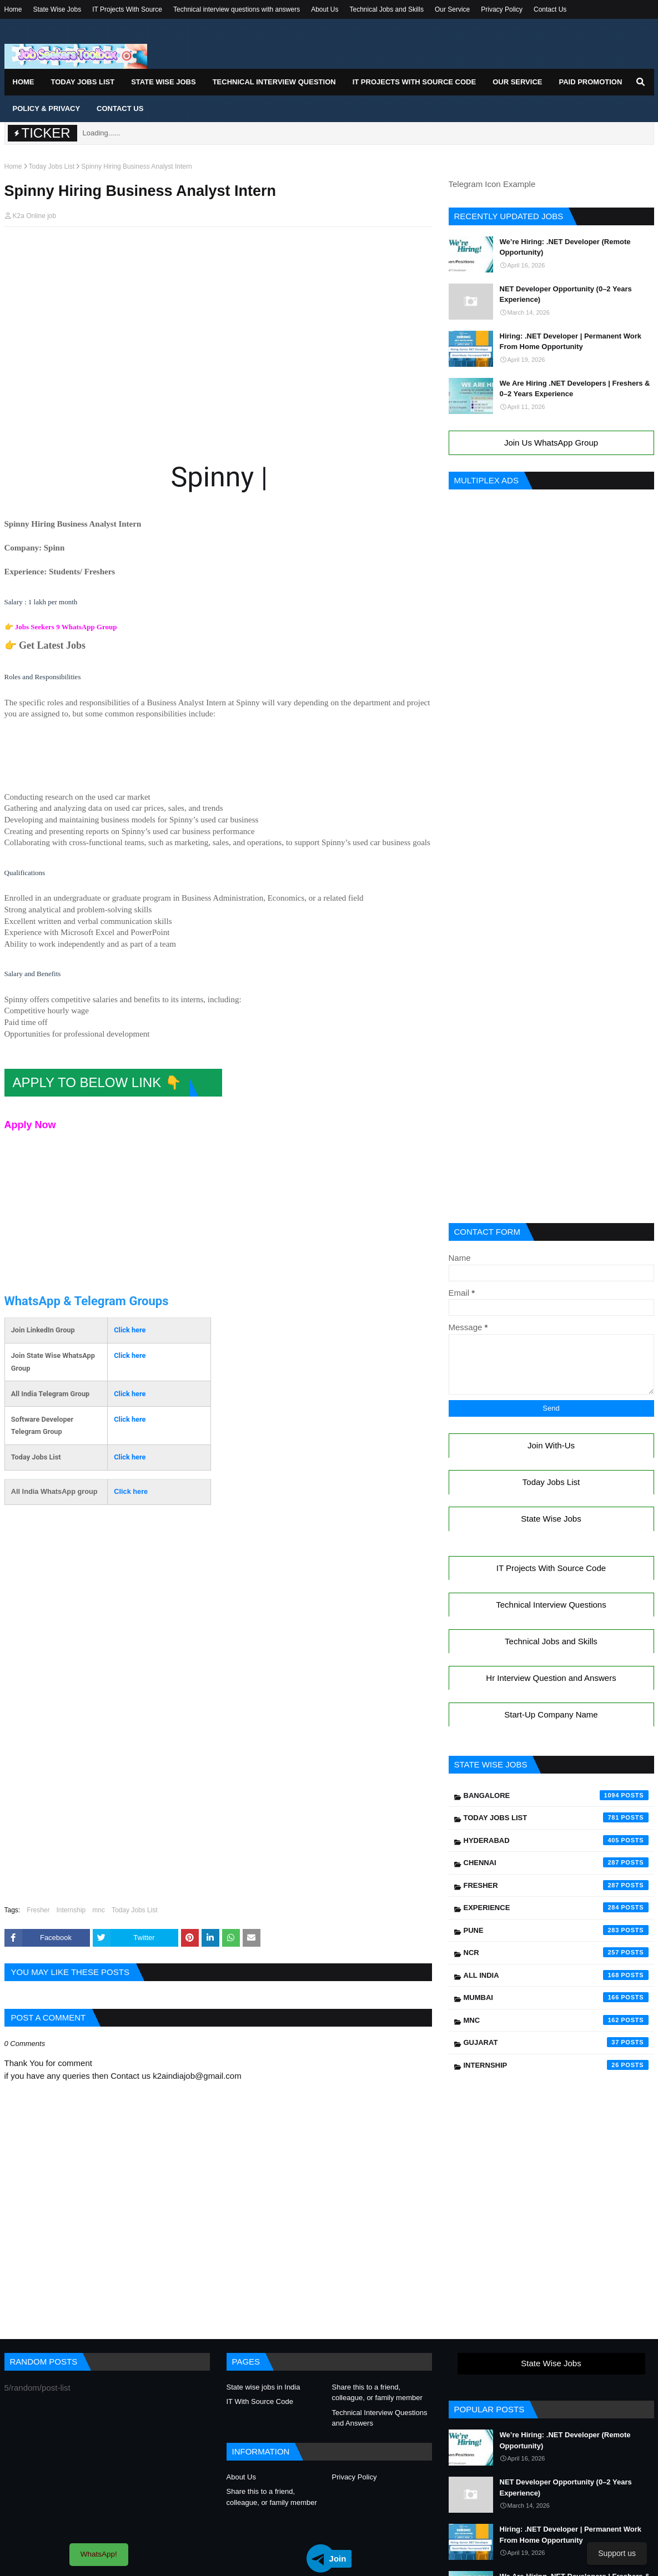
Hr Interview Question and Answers (551, 1678)
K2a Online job (35, 216)
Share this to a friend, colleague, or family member (377, 2392)
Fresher (38, 1910)
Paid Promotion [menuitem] (590, 82)
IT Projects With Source (127, 9)
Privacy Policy (502, 9)
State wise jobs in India (263, 2387)
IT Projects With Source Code (551, 1568)
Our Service (452, 9)
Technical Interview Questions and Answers (380, 2418)
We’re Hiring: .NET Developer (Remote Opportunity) (565, 247)
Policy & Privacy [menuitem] (47, 108)
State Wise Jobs (57, 9)
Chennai (556, 1862)
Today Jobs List (52, 166)
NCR (556, 1952)
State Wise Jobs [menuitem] (163, 82)
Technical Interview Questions (551, 1604)
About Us (324, 9)
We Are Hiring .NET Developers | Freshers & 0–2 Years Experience (575, 388)
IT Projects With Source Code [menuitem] (414, 82)
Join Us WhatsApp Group (551, 442)
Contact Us (550, 9)
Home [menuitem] (23, 82)
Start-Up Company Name (550, 1714)
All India (556, 1975)
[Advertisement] (218, 256)
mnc (98, 1910)
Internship (71, 1910)
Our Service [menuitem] (517, 82)
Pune (556, 1930)
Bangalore (556, 1795)
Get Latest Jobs (52, 645)
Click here (129, 1330)
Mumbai (556, 1997)
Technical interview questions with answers (236, 9)
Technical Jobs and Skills (387, 9)
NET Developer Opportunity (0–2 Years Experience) (566, 294)
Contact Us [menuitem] (120, 108)
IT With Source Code (260, 2401)
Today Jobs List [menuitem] (83, 82)
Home (13, 9)
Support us (617, 2553)
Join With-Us (551, 1445)
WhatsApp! (99, 2554)
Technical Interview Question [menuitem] (274, 82)
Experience (556, 1907)
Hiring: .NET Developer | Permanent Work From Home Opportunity (571, 341)
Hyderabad (556, 1840)
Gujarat (556, 2042)
